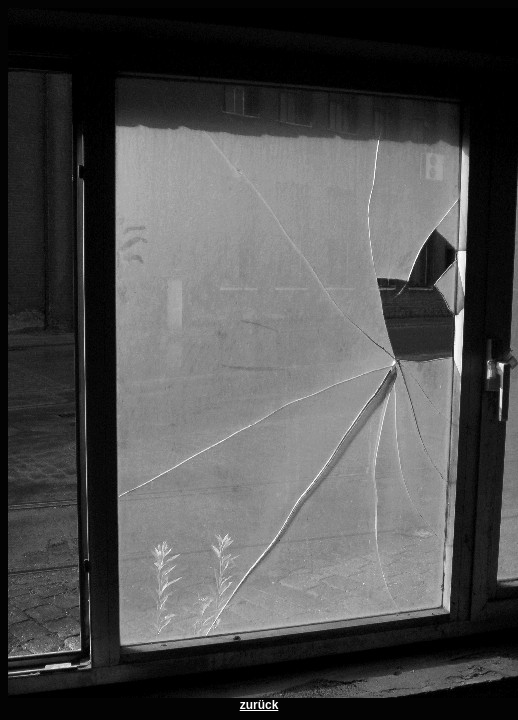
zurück (259, 705)
